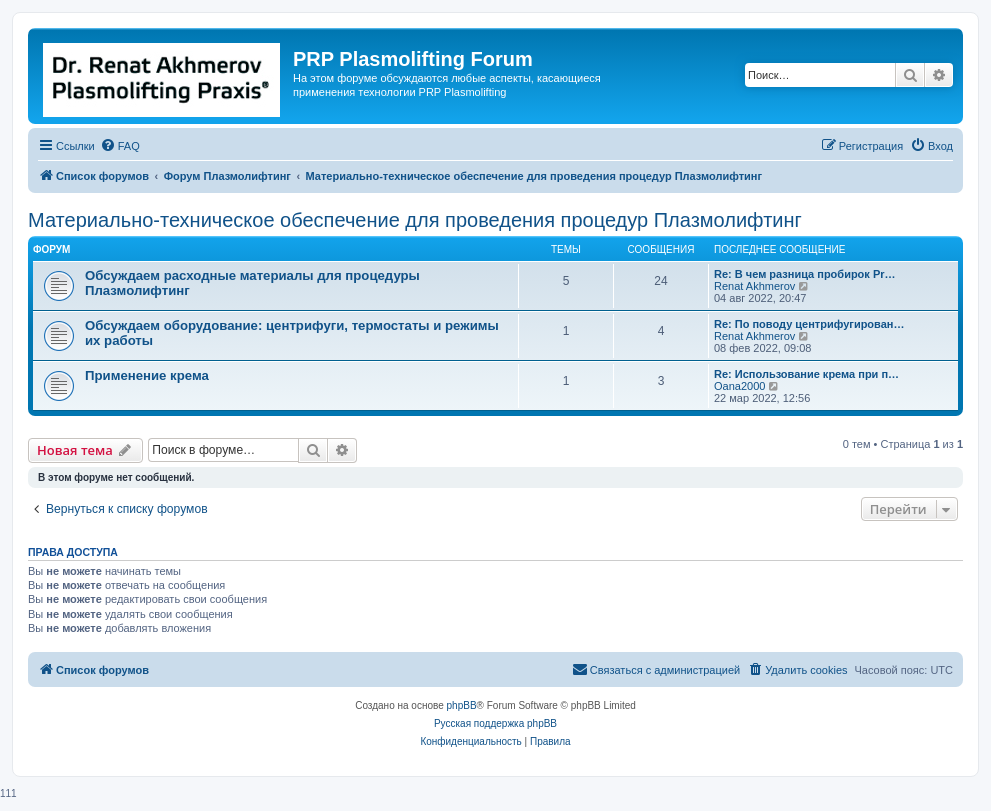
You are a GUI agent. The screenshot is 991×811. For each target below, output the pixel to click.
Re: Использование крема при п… (806, 374)
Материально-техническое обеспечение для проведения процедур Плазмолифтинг (415, 220)
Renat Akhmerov (754, 286)
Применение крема (147, 375)
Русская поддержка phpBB (495, 723)
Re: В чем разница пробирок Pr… (805, 274)
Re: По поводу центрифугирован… (809, 324)
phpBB (462, 705)
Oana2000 (739, 386)
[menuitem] (120, 146)
